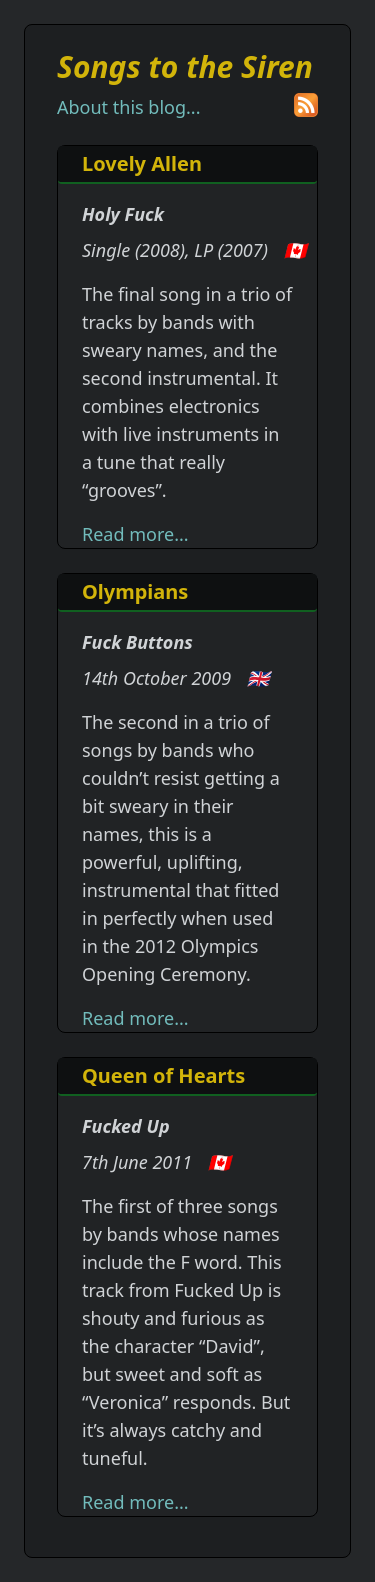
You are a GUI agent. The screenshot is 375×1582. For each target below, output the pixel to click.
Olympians (135, 591)
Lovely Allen (142, 163)
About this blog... (128, 107)
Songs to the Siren (185, 66)
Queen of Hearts (163, 1075)
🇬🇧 (258, 678)
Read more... (135, 534)
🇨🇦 (295, 250)
